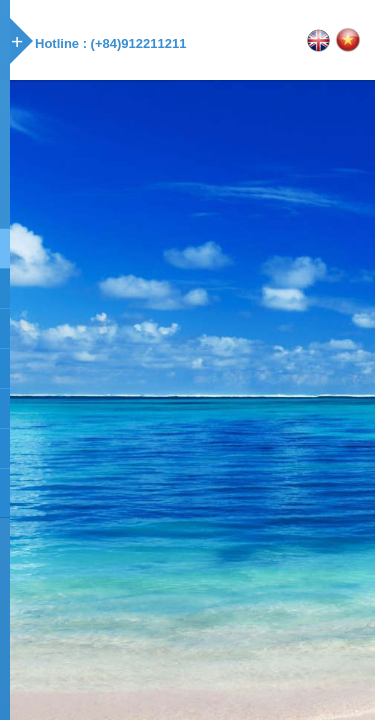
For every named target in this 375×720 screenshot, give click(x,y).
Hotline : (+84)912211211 (110, 43)
